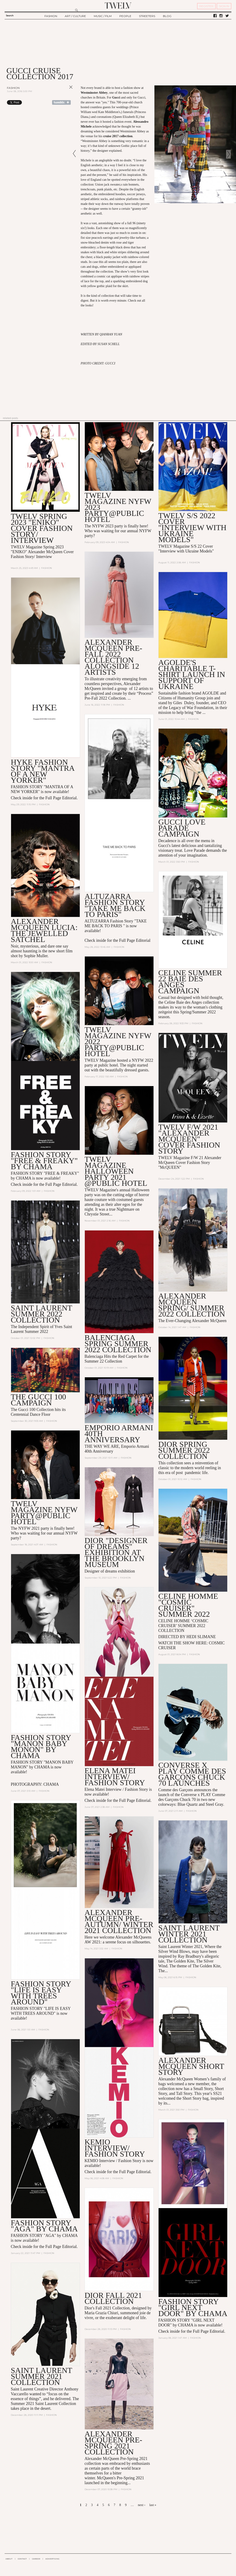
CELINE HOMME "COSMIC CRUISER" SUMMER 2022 (188, 1605)
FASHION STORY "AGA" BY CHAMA (44, 2225)
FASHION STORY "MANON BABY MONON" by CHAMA (41, 1746)
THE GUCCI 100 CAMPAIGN (38, 1400)
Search (10, 15)
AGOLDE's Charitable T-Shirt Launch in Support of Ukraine (191, 674)
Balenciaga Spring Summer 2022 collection (118, 1343)
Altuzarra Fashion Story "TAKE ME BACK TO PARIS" (115, 905)
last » (152, 2505)
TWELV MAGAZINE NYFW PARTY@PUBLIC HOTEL (44, 1512)
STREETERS (147, 16)
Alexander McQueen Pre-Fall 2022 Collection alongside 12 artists (113, 657)
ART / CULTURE (75, 16)
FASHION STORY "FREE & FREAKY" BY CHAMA (44, 1160)
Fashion (13, 88)
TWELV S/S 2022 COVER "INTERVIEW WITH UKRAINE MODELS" (192, 527)
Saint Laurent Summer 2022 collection (41, 1314)
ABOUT (9, 2559)
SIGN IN (224, 6)
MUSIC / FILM (103, 16)
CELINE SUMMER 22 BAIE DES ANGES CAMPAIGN (190, 981)
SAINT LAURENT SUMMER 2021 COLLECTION (41, 2376)
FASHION (50, 16)
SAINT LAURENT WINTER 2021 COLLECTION (189, 1934)
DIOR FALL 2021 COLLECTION (113, 2298)
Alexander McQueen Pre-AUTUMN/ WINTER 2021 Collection (119, 1921)
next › (141, 2505)
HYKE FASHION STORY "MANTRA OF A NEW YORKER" (42, 771)
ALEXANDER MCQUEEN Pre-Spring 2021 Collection (113, 2443)
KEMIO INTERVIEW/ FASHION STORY (115, 2148)
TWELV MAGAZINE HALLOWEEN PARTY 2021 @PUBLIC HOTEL (116, 1171)
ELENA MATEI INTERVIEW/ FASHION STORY (115, 1776)
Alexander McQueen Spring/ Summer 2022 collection (191, 1305)
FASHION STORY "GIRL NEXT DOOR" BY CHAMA (192, 2307)
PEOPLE (125, 16)
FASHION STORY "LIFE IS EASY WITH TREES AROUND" (41, 1993)
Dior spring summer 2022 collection (184, 1450)
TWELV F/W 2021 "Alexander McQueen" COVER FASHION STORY (189, 1139)
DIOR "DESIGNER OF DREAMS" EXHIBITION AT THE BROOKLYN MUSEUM (116, 1552)
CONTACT (22, 2559)
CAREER (36, 2559)
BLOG (167, 16)
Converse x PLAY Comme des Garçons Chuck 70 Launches (192, 1774)
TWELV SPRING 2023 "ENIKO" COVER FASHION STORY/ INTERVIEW (42, 528)
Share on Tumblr (61, 102)
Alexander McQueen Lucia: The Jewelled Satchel (44, 930)
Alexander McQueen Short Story (191, 2066)
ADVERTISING (52, 2559)
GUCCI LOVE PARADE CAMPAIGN (182, 828)
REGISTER (206, 6)
